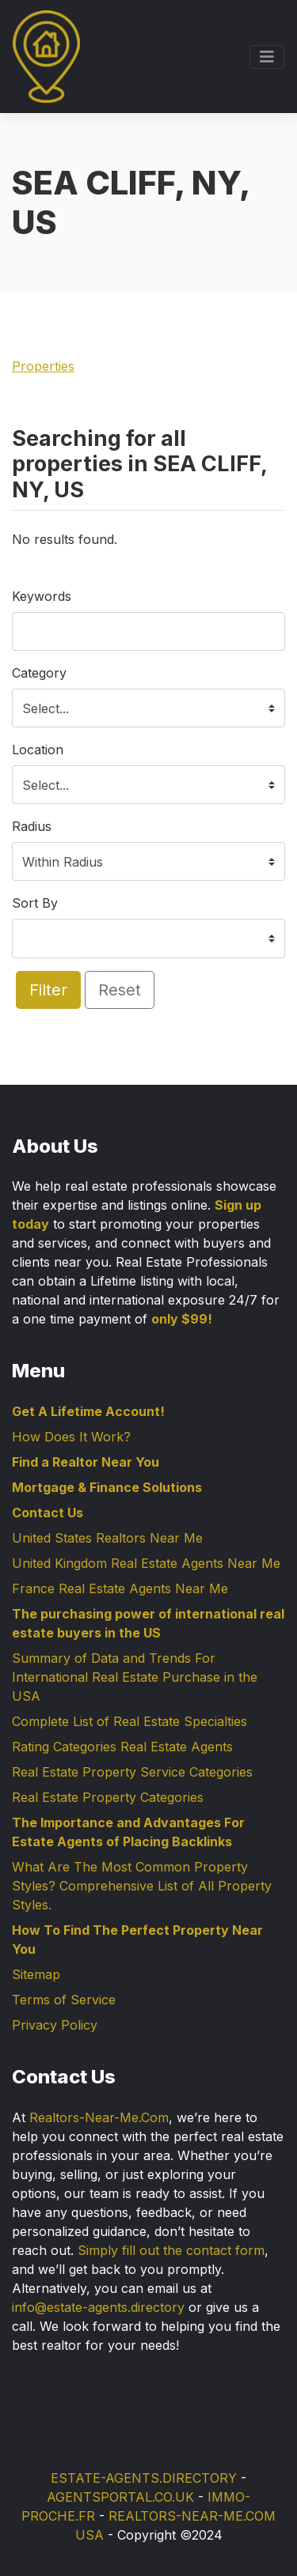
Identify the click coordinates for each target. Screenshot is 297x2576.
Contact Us (47, 1512)
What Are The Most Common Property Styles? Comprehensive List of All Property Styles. (142, 1886)
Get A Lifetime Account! (88, 1411)
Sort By (35, 903)
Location (37, 749)
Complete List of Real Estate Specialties (129, 1721)
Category (39, 673)
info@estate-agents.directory (98, 2307)
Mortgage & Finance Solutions (107, 1487)
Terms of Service (64, 2000)
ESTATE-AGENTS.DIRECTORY (144, 2478)
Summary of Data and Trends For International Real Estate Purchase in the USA (134, 1677)
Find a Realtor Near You (85, 1462)
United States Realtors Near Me (107, 1538)
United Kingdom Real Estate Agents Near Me (146, 1563)
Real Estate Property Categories (108, 1797)
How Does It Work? (71, 1437)
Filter (48, 989)
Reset (119, 989)
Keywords (41, 596)
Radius (31, 826)
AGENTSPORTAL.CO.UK (120, 2497)
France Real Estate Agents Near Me (120, 1588)
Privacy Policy (54, 2025)
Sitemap (36, 1974)
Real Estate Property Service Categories (132, 1772)
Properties (43, 366)
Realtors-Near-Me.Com (99, 2117)
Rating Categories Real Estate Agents (122, 1746)
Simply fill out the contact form (171, 2250)
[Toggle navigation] (266, 57)
